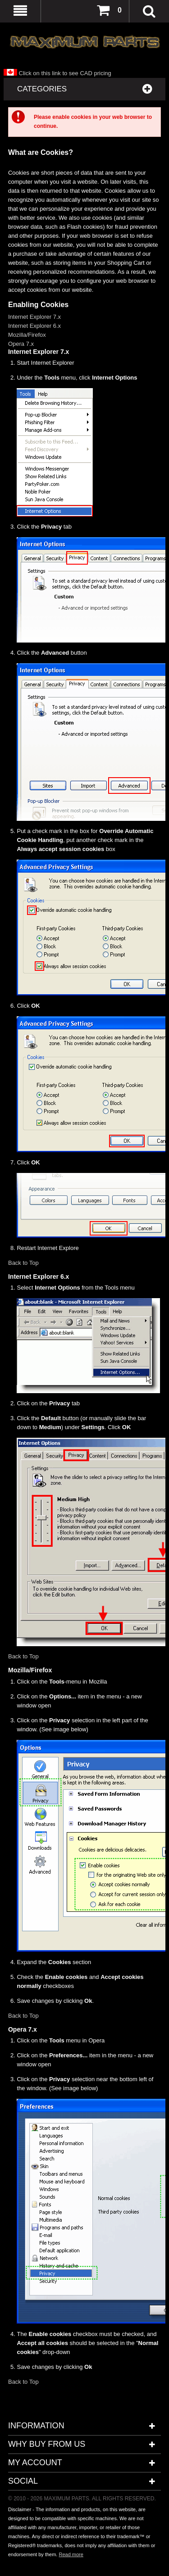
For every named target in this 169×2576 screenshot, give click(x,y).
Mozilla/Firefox (27, 334)
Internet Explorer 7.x (34, 316)
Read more (71, 2554)
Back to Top (23, 1262)
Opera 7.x (21, 343)
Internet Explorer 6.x (34, 325)
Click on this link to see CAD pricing (57, 73)
